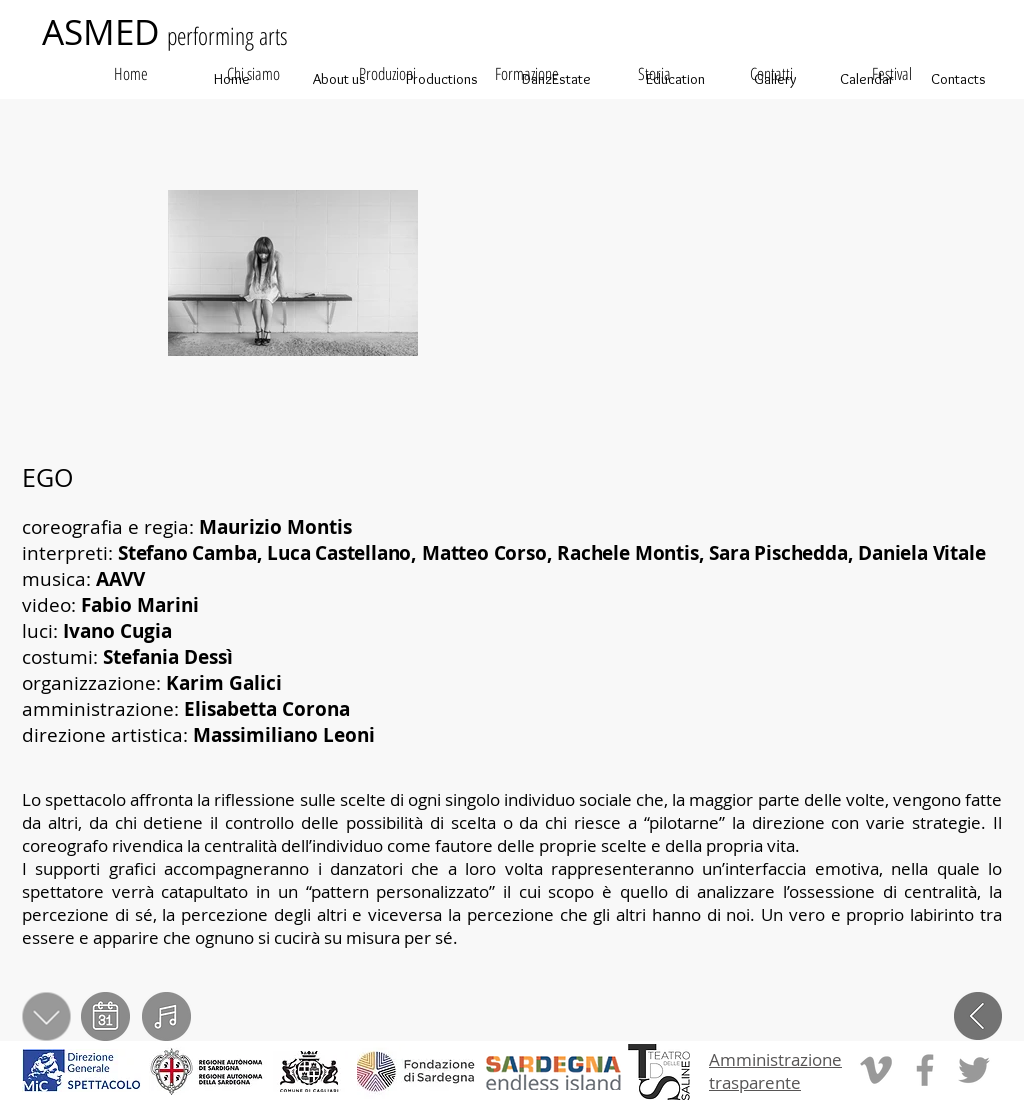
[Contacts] (958, 79)
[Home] (232, 79)
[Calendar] (867, 79)
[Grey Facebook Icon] (925, 1070)
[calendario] (105, 1016)
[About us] (339, 79)
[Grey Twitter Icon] (974, 1070)
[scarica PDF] (47, 1017)
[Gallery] (775, 79)
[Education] (675, 79)
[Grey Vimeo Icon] (876, 1070)
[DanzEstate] (556, 79)
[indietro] (978, 1016)
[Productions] (441, 79)
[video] (166, 1016)
